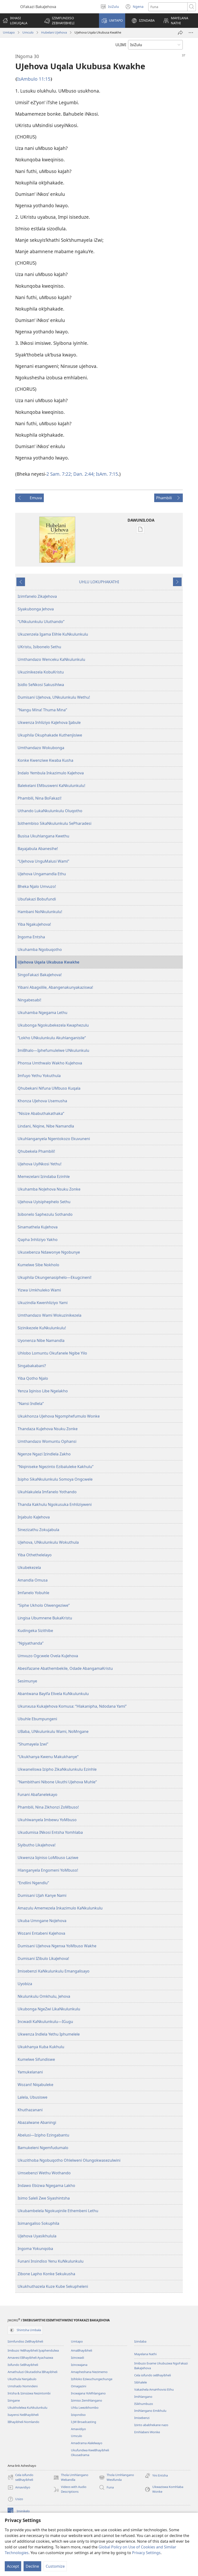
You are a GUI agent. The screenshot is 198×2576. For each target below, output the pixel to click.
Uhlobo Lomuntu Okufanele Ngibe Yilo (52, 1353)
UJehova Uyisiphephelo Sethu (44, 1201)
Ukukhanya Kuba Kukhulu (41, 2046)
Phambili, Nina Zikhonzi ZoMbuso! (48, 1807)
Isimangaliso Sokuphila (38, 2223)
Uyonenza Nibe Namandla (41, 1340)
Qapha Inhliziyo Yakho (38, 1239)
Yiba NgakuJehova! (34, 924)
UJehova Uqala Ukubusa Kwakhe (48, 962)
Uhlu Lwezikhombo (85, 2407)
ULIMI (120, 44)
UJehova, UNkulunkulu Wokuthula (48, 1542)
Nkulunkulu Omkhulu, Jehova (44, 1996)
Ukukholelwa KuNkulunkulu (27, 2407)
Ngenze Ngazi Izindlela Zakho (44, 1454)
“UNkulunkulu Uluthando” (41, 621)
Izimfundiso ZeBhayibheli (25, 2341)
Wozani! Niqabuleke (35, 2084)
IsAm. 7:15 (107, 474)
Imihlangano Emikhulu (150, 2410)
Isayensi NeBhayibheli (23, 2415)
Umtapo (9, 32)
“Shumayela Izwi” (33, 1744)
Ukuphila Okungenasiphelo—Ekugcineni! (54, 1277)
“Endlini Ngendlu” (33, 1882)
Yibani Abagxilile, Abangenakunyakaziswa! (55, 987)
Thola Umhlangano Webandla (70, 2477)
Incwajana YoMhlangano (88, 2393)
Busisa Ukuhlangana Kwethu (43, 836)
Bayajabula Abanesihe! (38, 848)
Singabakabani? (32, 1365)
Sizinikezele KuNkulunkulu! (42, 1327)
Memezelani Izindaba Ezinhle (44, 1176)
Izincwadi (77, 2357)
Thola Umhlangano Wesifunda (116, 2477)
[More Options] (191, 32)
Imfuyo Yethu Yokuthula (39, 1075)
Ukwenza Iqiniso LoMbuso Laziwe (48, 1857)
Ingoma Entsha (31, 936)
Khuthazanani (30, 2109)
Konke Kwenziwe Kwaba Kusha (45, 760)
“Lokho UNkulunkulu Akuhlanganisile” (52, 1037)
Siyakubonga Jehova (36, 609)
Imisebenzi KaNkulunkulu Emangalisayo (53, 1971)
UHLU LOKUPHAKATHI (99, 581)
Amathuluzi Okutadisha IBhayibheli (32, 2372)
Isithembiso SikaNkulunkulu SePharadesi (54, 823)
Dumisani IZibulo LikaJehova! (43, 1958)
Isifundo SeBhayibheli (23, 2365)
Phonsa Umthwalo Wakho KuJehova (50, 1063)
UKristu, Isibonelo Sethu (39, 646)
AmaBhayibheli (81, 2350)
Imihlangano (143, 2396)
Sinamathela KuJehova (38, 1227)
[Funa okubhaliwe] (168, 6)
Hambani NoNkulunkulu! (40, 911)
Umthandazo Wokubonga (41, 747)
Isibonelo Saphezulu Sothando (45, 1214)
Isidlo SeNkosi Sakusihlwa (41, 684)
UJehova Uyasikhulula (37, 2236)
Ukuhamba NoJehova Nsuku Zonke (49, 1189)
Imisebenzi (141, 2418)
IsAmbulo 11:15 (33, 79)
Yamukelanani (30, 2072)
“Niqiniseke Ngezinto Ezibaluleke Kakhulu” (56, 1466)
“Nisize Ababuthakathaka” (41, 1113)
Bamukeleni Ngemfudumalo (43, 2147)
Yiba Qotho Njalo (33, 1378)
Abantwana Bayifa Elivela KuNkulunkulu (53, 1693)
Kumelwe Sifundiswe (36, 2059)
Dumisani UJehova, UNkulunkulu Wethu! (54, 697)
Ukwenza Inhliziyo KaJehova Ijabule (49, 722)
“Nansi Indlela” (31, 1403)
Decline (32, 2566)
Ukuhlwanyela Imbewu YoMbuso (47, 1819)
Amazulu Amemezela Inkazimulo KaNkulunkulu (60, 1908)
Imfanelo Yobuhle (33, 1592)
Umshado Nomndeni (23, 2386)
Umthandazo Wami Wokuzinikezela (49, 1315)
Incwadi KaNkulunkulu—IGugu (45, 2021)
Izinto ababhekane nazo (151, 2425)
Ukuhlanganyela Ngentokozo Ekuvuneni (54, 1138)
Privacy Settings (146, 2552)
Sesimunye (27, 1681)
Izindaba (140, 2341)
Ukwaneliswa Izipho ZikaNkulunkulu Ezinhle (57, 1769)
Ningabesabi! (29, 1000)
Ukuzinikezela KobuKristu (41, 672)
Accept (13, 2566)
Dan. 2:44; (84, 474)
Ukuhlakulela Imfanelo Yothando (47, 1491)
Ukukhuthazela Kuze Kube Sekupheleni (53, 2286)
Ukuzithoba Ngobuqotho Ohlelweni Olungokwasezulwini (69, 2160)
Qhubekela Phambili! (36, 1151)
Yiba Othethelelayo (35, 1554)
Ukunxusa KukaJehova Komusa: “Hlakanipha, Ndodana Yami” (72, 1706)
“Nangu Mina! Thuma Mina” (42, 709)
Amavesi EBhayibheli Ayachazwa (30, 2357)
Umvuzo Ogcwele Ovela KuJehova (48, 1655)
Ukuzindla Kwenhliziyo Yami (43, 1302)
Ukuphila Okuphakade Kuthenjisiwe (50, 735)
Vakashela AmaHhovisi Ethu (154, 2389)
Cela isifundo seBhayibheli (152, 2375)
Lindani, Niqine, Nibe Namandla (46, 1126)
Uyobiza (25, 1983)
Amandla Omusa (33, 1580)
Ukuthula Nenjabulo (22, 2379)
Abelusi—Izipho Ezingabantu (43, 2135)
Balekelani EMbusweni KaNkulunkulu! (51, 785)
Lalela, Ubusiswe (32, 2097)
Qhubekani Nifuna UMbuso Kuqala (49, 1088)
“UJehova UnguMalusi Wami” (43, 861)
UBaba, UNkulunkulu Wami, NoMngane (53, 1731)
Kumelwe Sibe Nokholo (38, 1264)
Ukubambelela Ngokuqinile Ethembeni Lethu (58, 2210)
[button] (68, 20)
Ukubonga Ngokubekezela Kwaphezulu (53, 1025)
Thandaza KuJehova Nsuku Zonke (48, 1428)
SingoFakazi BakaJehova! (40, 974)
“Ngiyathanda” (31, 1643)
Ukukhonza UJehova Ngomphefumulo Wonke (59, 1416)
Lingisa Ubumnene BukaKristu (45, 1618)
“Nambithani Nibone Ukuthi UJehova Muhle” (57, 1782)
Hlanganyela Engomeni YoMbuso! (48, 1870)
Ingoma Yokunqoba (35, 2248)
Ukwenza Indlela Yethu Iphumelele (49, 2034)
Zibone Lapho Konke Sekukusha (46, 2273)
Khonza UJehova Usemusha (42, 1100)
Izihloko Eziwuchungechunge (91, 2379)
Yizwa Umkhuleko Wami (39, 1290)
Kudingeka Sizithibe (35, 1630)
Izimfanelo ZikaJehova (37, 596)
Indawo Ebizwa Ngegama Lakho (46, 2185)
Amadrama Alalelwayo (86, 2443)
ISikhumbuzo (143, 2404)
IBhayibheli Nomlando (23, 2422)
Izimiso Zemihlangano (86, 2400)
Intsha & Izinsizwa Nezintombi (29, 2393)
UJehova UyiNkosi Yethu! (39, 1164)
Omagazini (78, 2386)
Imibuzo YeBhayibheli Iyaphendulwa (33, 2350)
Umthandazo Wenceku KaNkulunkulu (51, 659)
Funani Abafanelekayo (37, 1794)
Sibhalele (140, 2382)
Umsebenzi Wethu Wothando (44, 2173)
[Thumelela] (180, 32)
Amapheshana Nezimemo (89, 2372)
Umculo (28, 32)
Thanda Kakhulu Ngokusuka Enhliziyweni (55, 1504)
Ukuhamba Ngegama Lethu (42, 1012)
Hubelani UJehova (54, 32)
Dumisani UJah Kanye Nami (42, 1895)
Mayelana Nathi (145, 2354)
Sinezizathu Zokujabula (38, 1529)
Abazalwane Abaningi (37, 2122)
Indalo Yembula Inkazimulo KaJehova (51, 773)
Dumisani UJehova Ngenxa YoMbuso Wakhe (57, 1945)
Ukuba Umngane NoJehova (42, 1920)
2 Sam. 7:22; (59, 474)
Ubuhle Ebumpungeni (37, 1718)
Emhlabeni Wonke (147, 2432)
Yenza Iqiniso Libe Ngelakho (43, 1391)
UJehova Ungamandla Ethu (42, 873)
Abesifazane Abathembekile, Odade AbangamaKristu (65, 1668)
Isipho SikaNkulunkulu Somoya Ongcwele (55, 1479)
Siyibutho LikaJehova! (36, 1845)
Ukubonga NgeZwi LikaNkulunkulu (49, 2009)
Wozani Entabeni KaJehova (41, 1933)
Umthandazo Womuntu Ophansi (47, 1441)
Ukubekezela (29, 1567)
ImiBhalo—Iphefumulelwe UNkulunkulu (53, 1050)
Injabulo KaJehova (34, 1517)
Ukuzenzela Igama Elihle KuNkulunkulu (53, 634)
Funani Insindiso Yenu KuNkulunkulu (51, 2261)
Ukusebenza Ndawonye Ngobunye (49, 1252)
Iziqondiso (78, 2415)
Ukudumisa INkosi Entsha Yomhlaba (50, 1832)
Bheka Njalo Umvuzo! (37, 886)
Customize (55, 2566)
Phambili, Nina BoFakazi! (39, 798)
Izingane (14, 2400)
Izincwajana (79, 2365)
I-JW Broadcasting (83, 2422)
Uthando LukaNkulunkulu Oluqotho (50, 810)
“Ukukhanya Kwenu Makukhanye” (48, 1756)
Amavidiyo (78, 2429)
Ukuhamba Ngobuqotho (40, 949)
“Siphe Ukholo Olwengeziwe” (44, 1605)
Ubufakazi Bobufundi (37, 899)
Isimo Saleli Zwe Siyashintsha (44, 2198)
